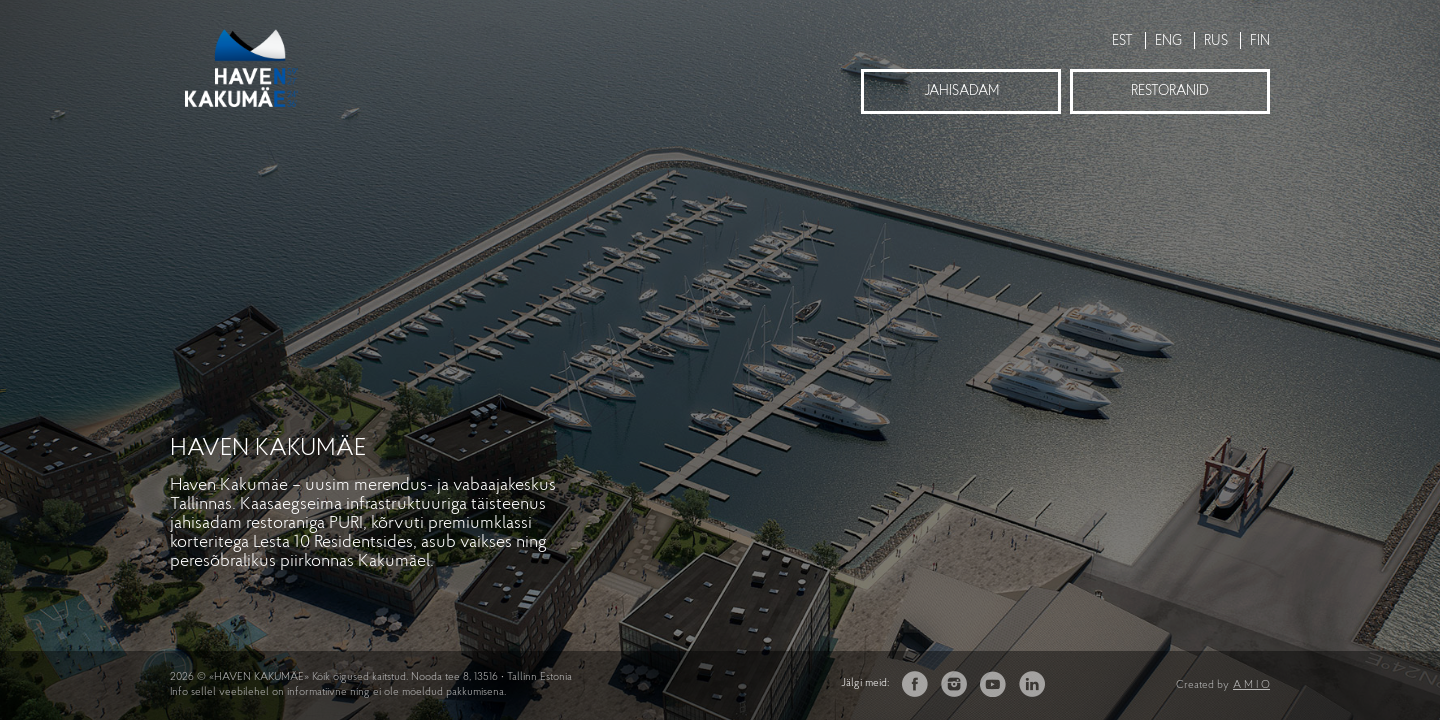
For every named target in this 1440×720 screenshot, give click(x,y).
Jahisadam (961, 91)
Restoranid (1170, 91)
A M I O (1251, 685)
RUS (1216, 41)
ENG (1168, 41)
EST (1122, 41)
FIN (1260, 41)
